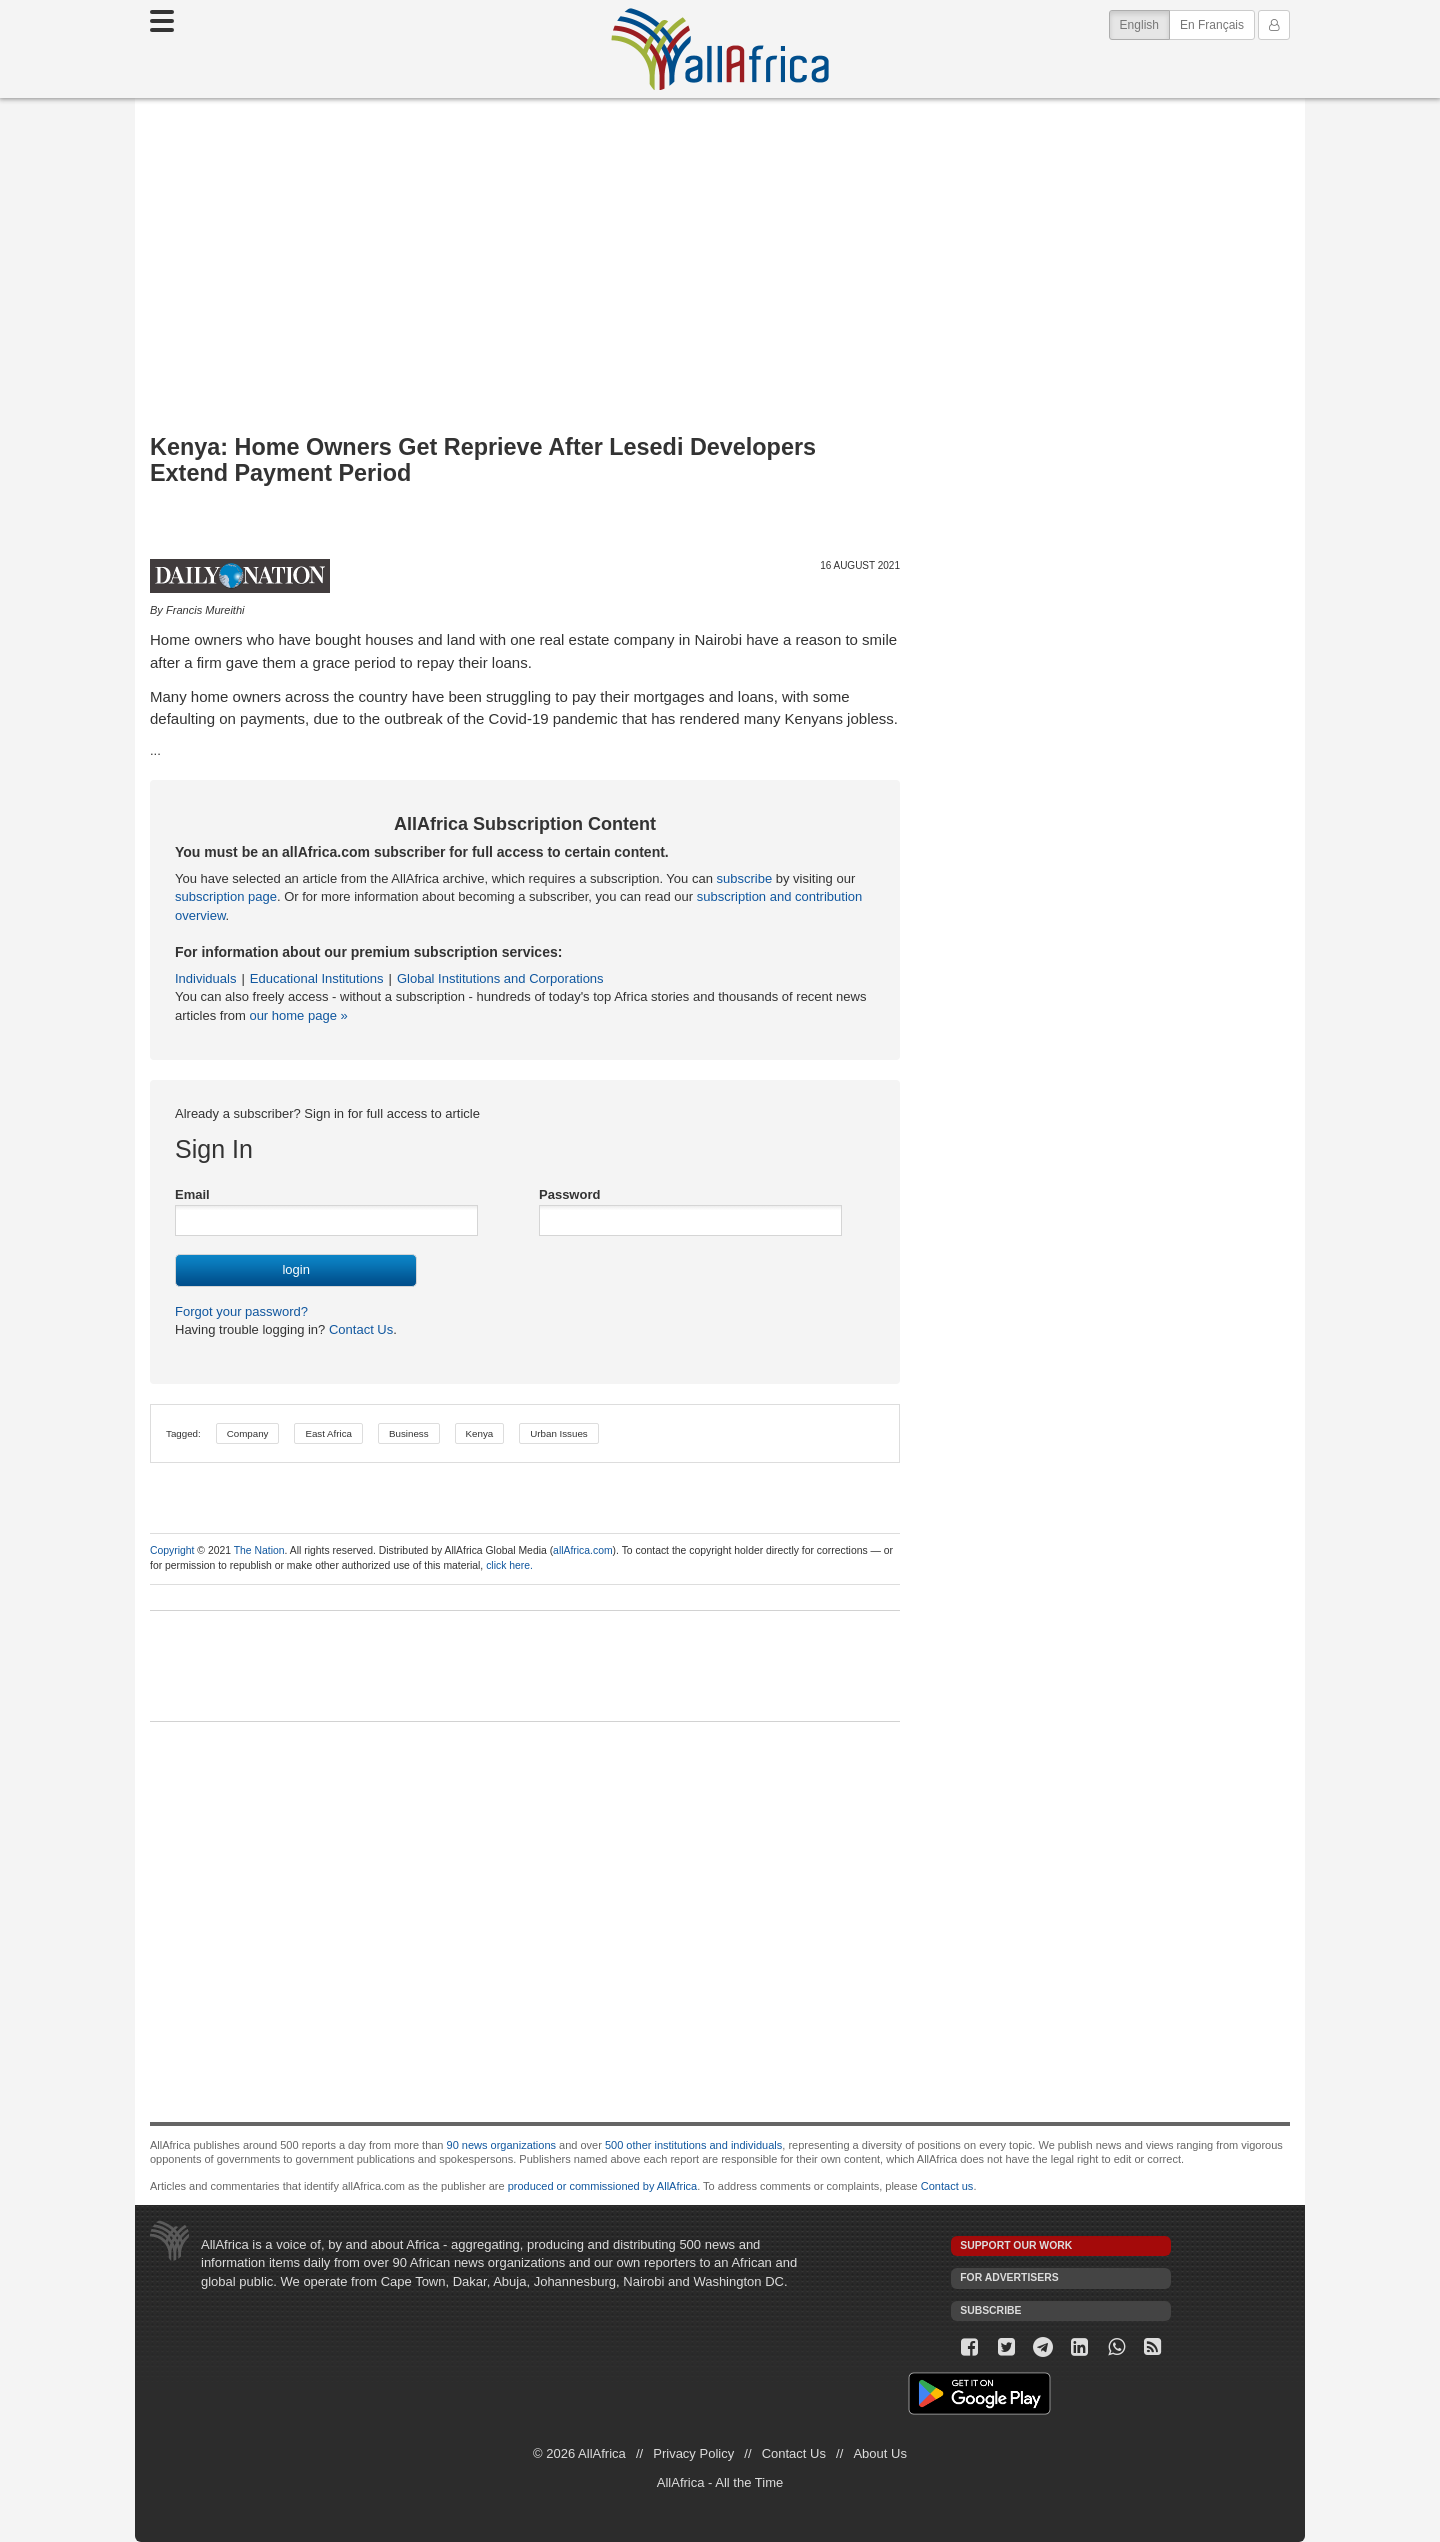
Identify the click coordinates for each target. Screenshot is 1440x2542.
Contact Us (359, 1329)
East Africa (328, 1433)
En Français (1212, 25)
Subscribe (990, 2310)
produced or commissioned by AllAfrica (603, 2186)
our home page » (298, 1015)
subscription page (226, 896)
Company (248, 1433)
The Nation (259, 1550)
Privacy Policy (693, 2453)
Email (192, 1194)
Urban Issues (558, 1433)
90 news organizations (501, 2145)
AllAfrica (720, 49)
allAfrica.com (582, 1550)
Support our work (1016, 2245)
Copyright (172, 1550)
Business (409, 1433)
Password (569, 1194)
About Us (879, 2453)
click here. (509, 1565)
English (1145, 23)
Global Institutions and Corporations (500, 978)
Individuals (205, 978)
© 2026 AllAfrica (579, 2453)
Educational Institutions (317, 978)
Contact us (947, 2186)
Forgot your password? (241, 1311)
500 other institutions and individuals (693, 2145)
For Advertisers (1009, 2277)
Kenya (480, 1433)
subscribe (745, 878)
